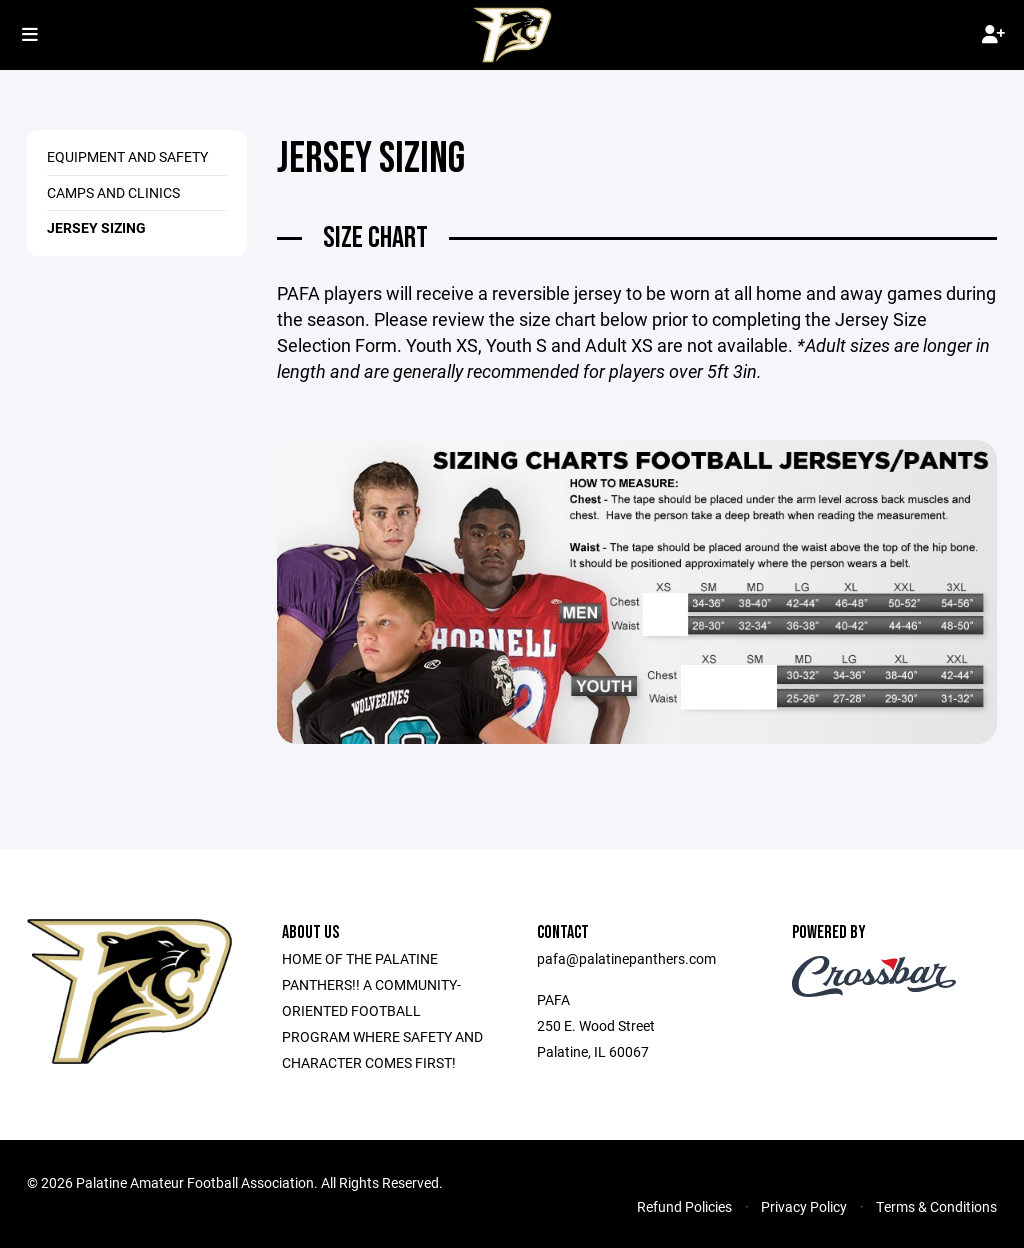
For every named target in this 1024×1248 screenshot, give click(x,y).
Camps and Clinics (113, 192)
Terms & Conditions (936, 1206)
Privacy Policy (804, 1206)
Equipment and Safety (127, 156)
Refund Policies (684, 1206)
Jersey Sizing (96, 227)
